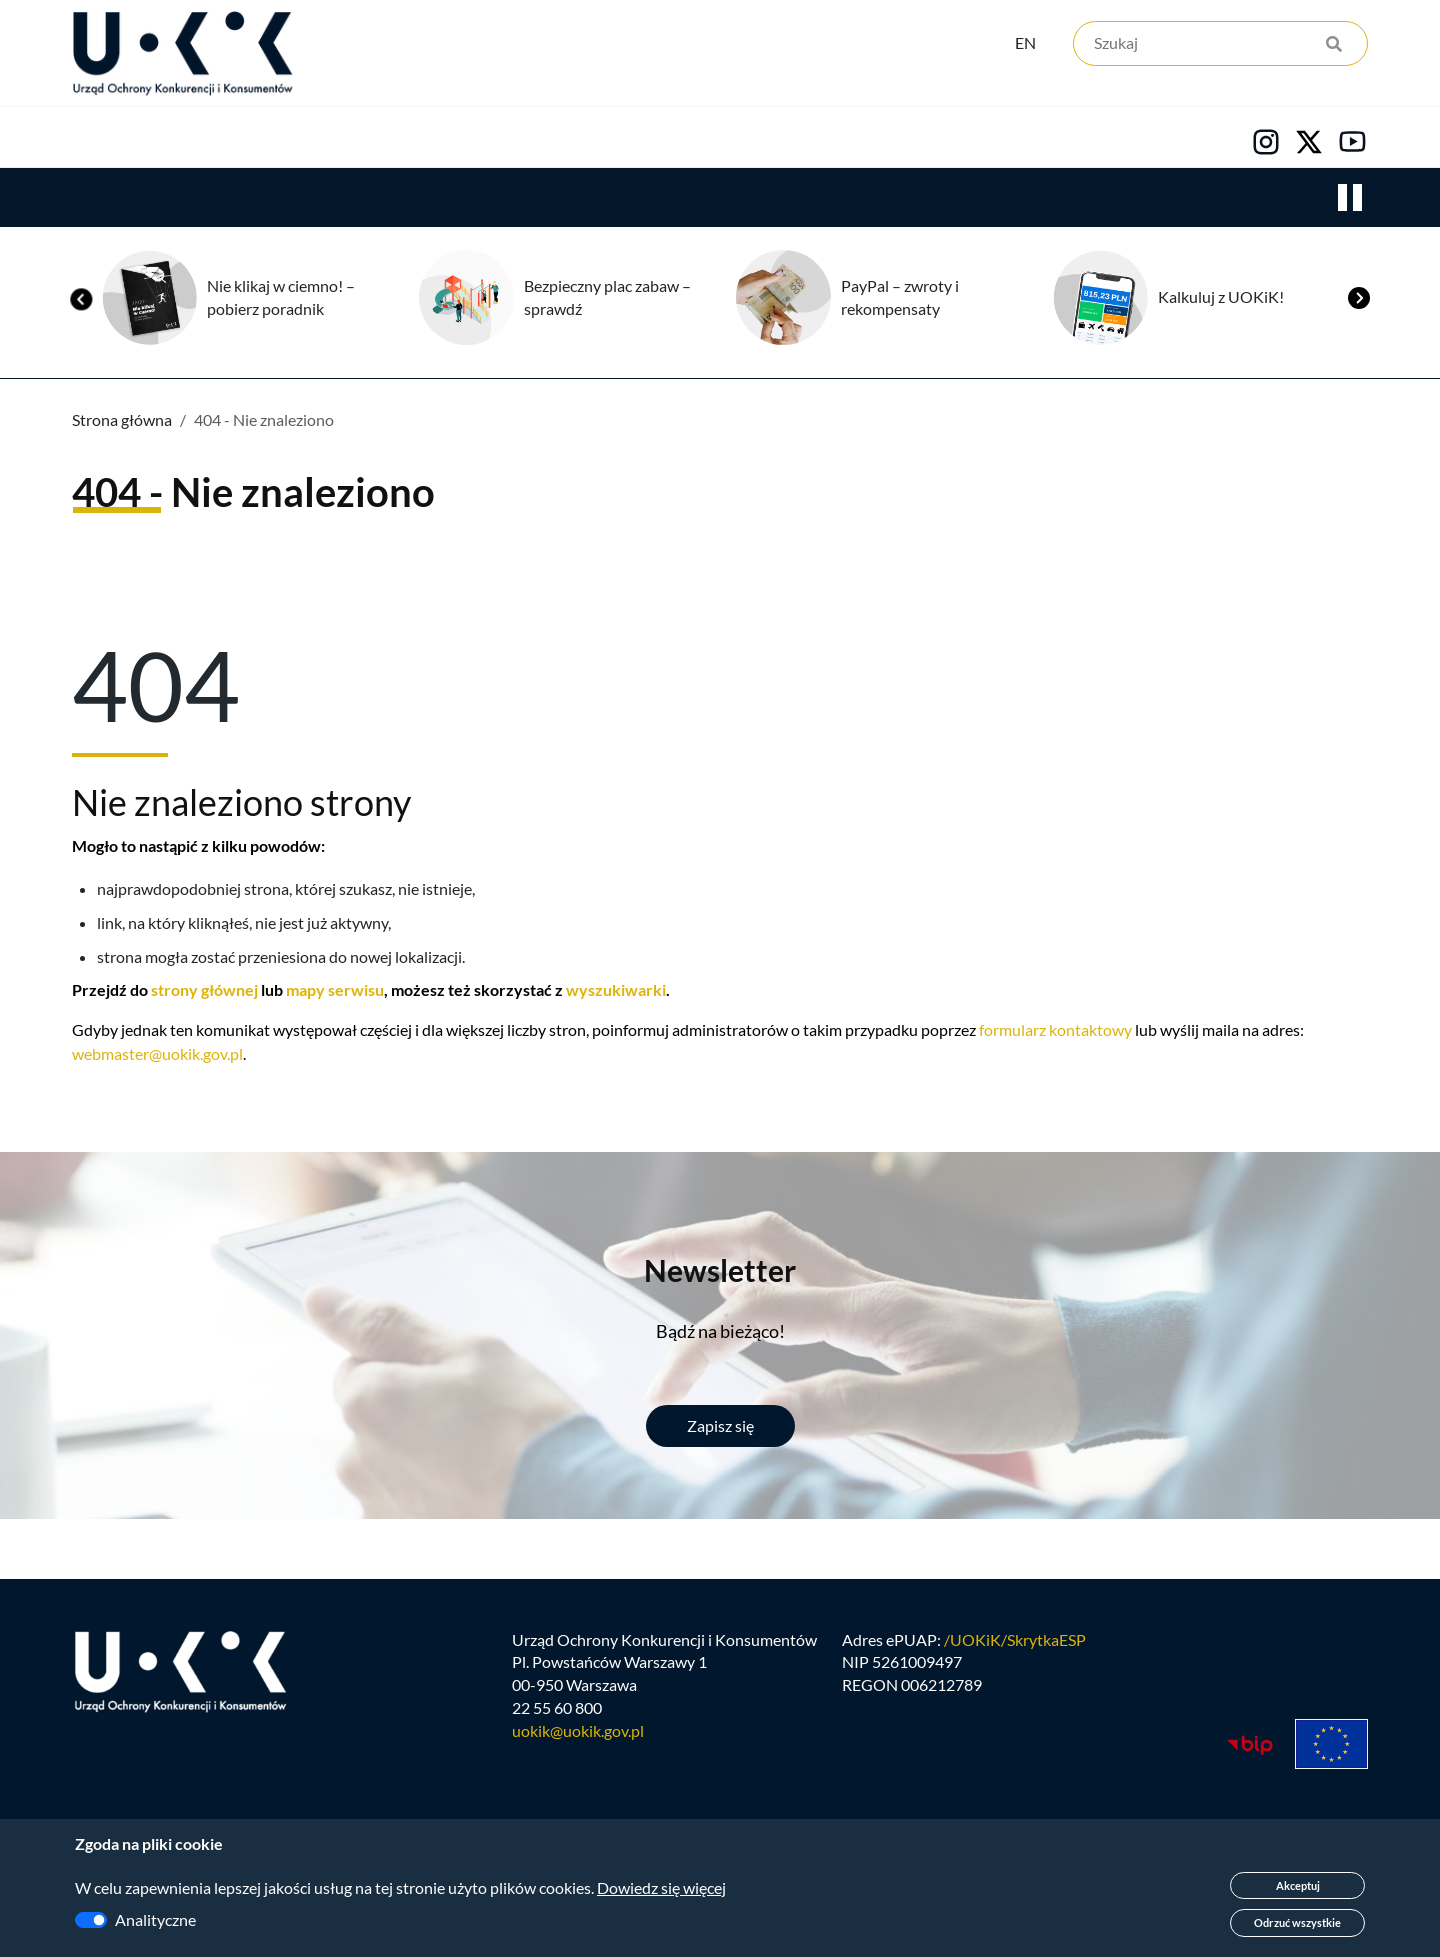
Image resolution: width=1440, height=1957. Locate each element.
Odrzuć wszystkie (1297, 1922)
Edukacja (598, 141)
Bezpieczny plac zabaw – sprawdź (607, 301)
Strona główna (122, 423)
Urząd (95, 141)
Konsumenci (432, 141)
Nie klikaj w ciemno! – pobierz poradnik (281, 301)
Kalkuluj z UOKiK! (1221, 300)
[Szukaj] (1220, 47)
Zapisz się (720, 1429)
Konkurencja (250, 141)
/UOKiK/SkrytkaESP (1015, 1651)
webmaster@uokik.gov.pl (157, 1057)
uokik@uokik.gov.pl (578, 1743)
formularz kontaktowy (1055, 1033)
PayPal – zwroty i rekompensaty (900, 301)
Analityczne (155, 1919)
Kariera (744, 141)
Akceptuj (1298, 1885)
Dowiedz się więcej (661, 1887)
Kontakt (887, 141)
